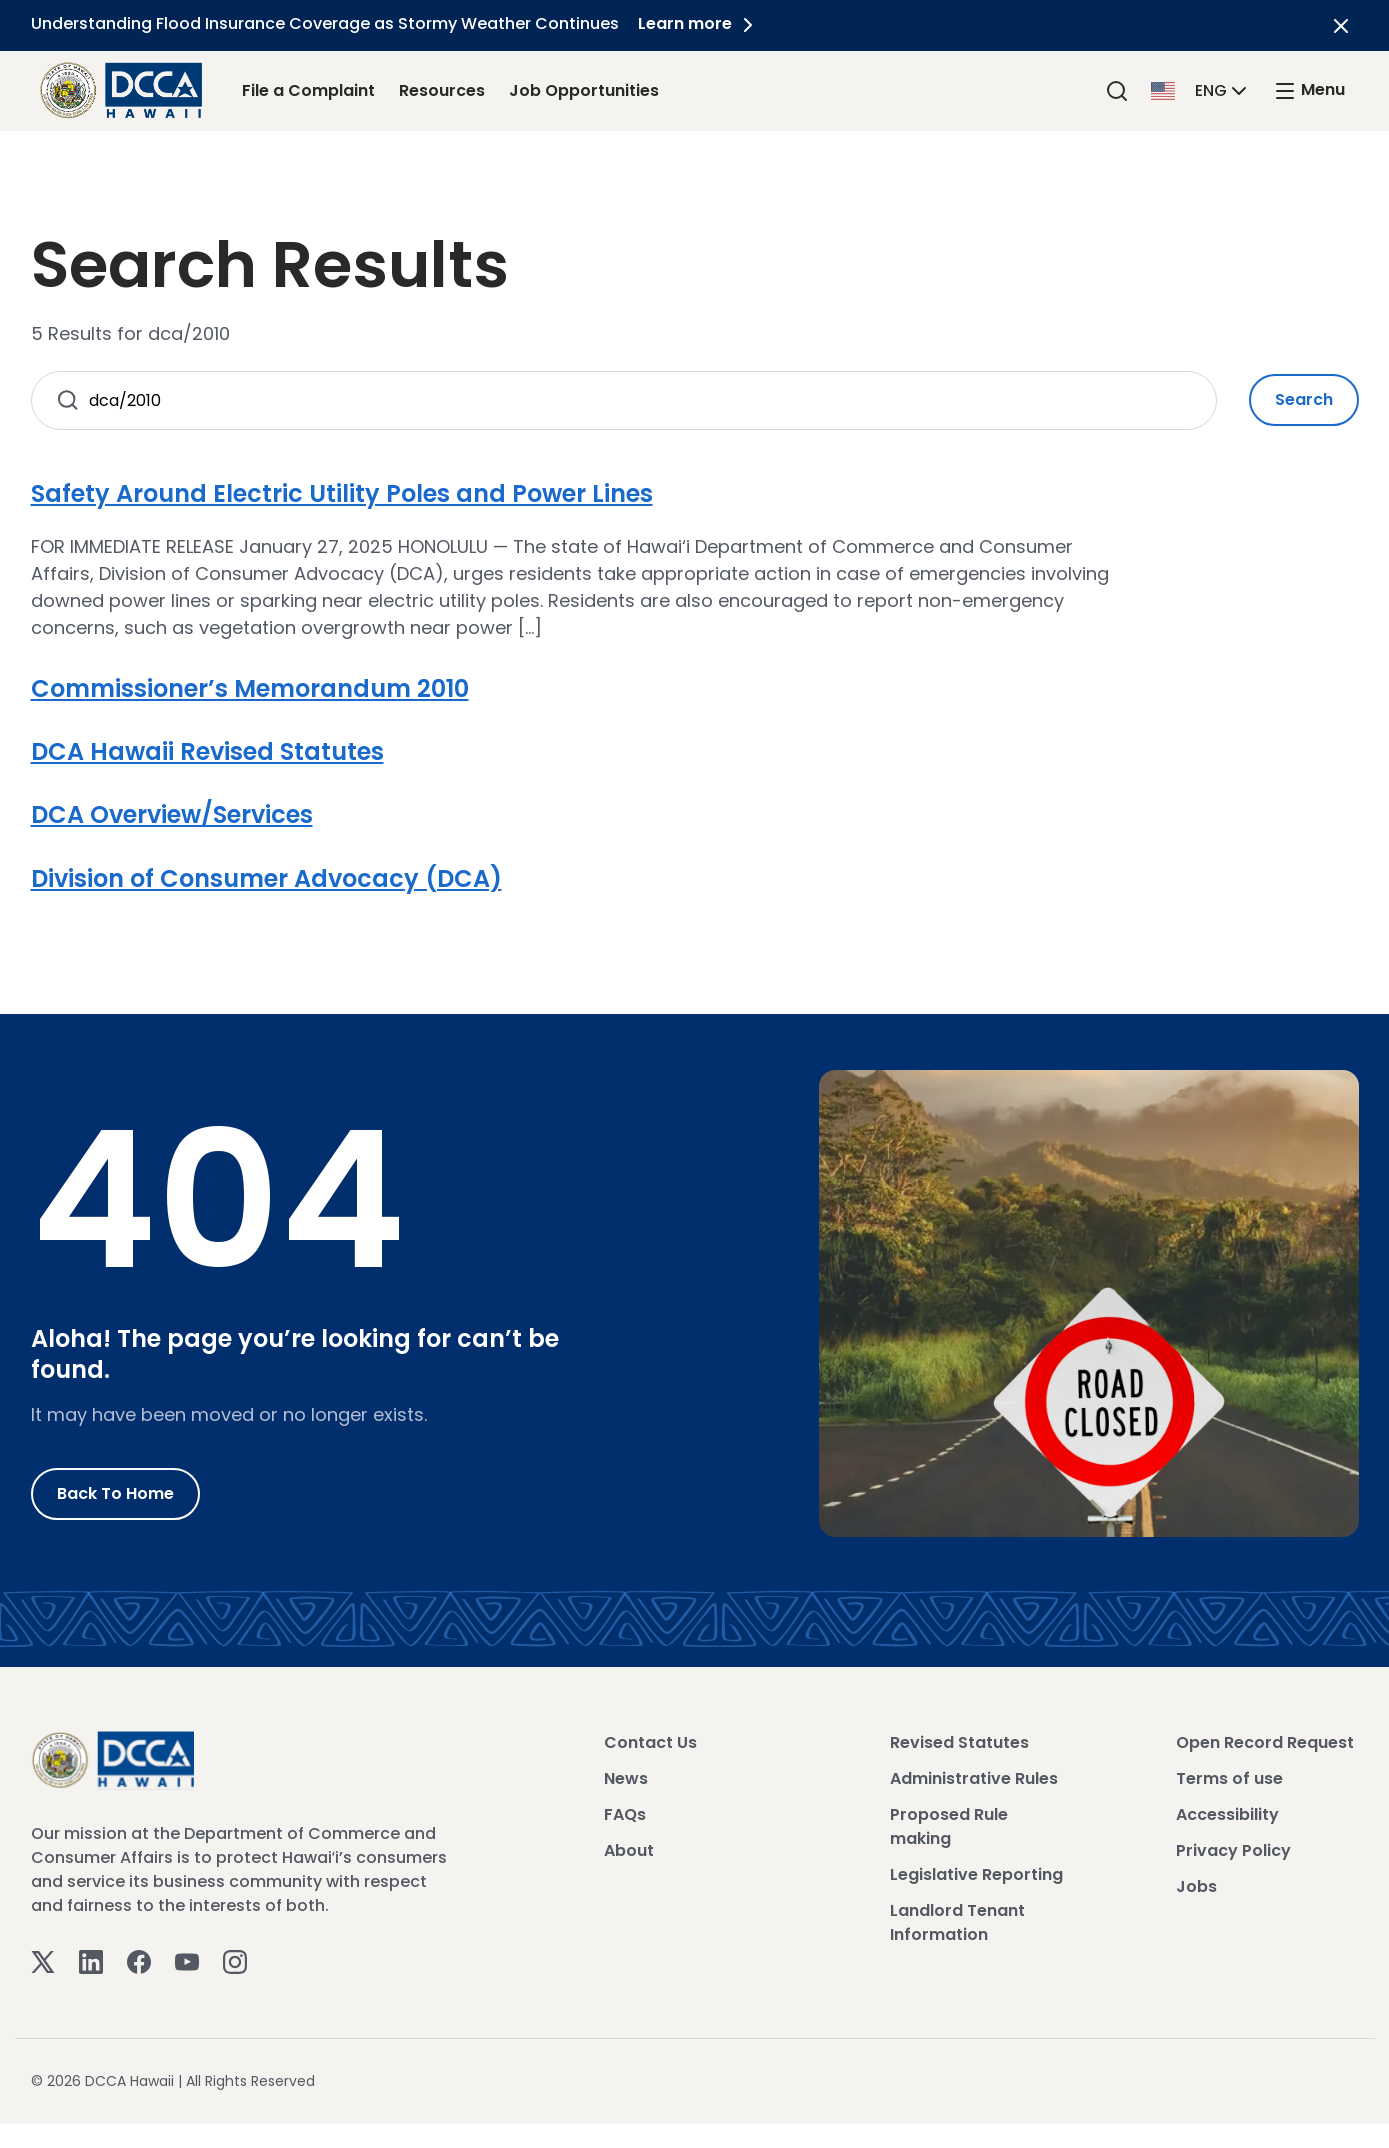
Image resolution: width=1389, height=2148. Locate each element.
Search (1304, 399)
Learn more (700, 23)
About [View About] (629, 1850)
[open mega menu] (1309, 90)
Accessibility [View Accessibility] (1227, 1814)
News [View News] (626, 1778)
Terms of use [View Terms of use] (1229, 1778)
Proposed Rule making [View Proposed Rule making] (949, 1826)
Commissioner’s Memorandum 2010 (250, 688)
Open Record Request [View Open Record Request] (1265, 1742)
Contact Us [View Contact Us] (650, 1742)
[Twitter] (43, 1961)
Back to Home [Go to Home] (115, 1493)
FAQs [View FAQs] (625, 1814)
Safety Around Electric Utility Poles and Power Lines (342, 493)
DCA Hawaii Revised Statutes (207, 751)
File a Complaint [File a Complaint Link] (308, 90)
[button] (1201, 89)
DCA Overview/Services (172, 814)
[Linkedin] (91, 1961)
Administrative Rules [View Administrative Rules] (974, 1778)
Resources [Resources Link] (442, 90)
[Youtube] (187, 1961)
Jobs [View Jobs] (1196, 1886)
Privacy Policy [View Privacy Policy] (1233, 1850)
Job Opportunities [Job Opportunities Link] (584, 90)
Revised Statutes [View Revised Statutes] (959, 1742)
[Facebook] (139, 1961)
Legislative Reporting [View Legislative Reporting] (976, 1874)
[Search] (1117, 90)
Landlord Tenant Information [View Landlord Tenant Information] (957, 1922)
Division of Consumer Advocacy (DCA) (266, 878)
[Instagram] (235, 1961)
